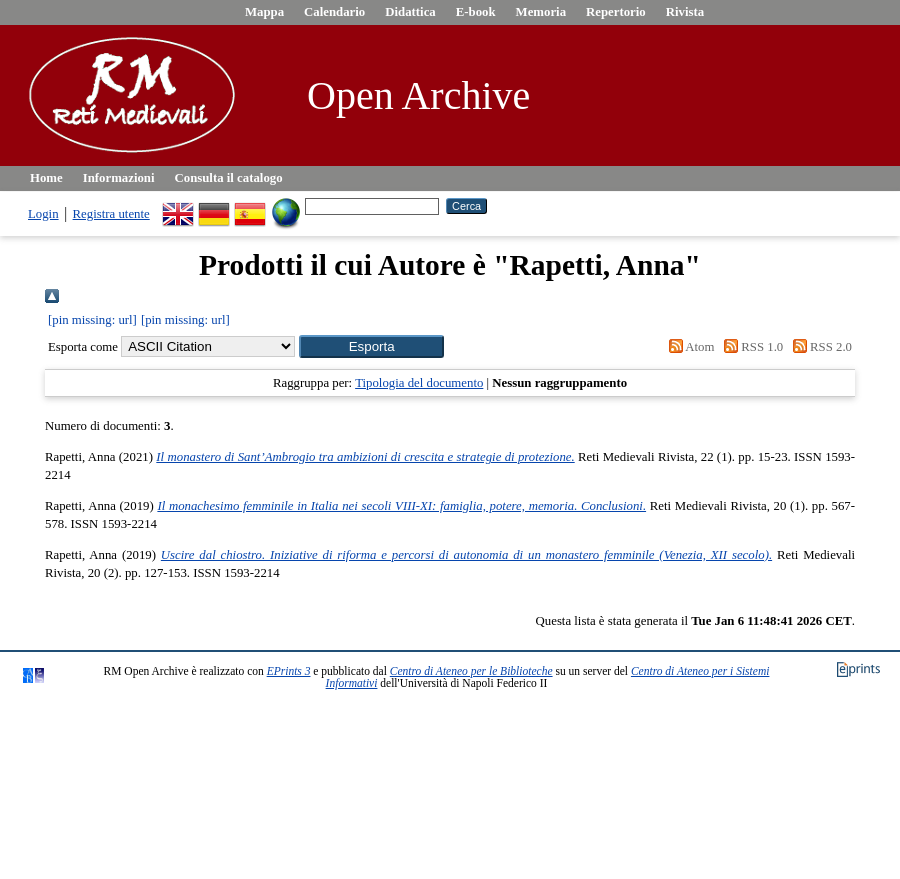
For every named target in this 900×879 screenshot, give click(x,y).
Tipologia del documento (419, 383)
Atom (688, 347)
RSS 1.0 (751, 347)
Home (46, 178)
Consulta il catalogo (229, 178)
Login (43, 214)
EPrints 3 (289, 671)
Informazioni (119, 178)
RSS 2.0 (819, 347)
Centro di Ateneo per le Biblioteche (471, 671)
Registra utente (111, 214)
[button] (371, 346)
